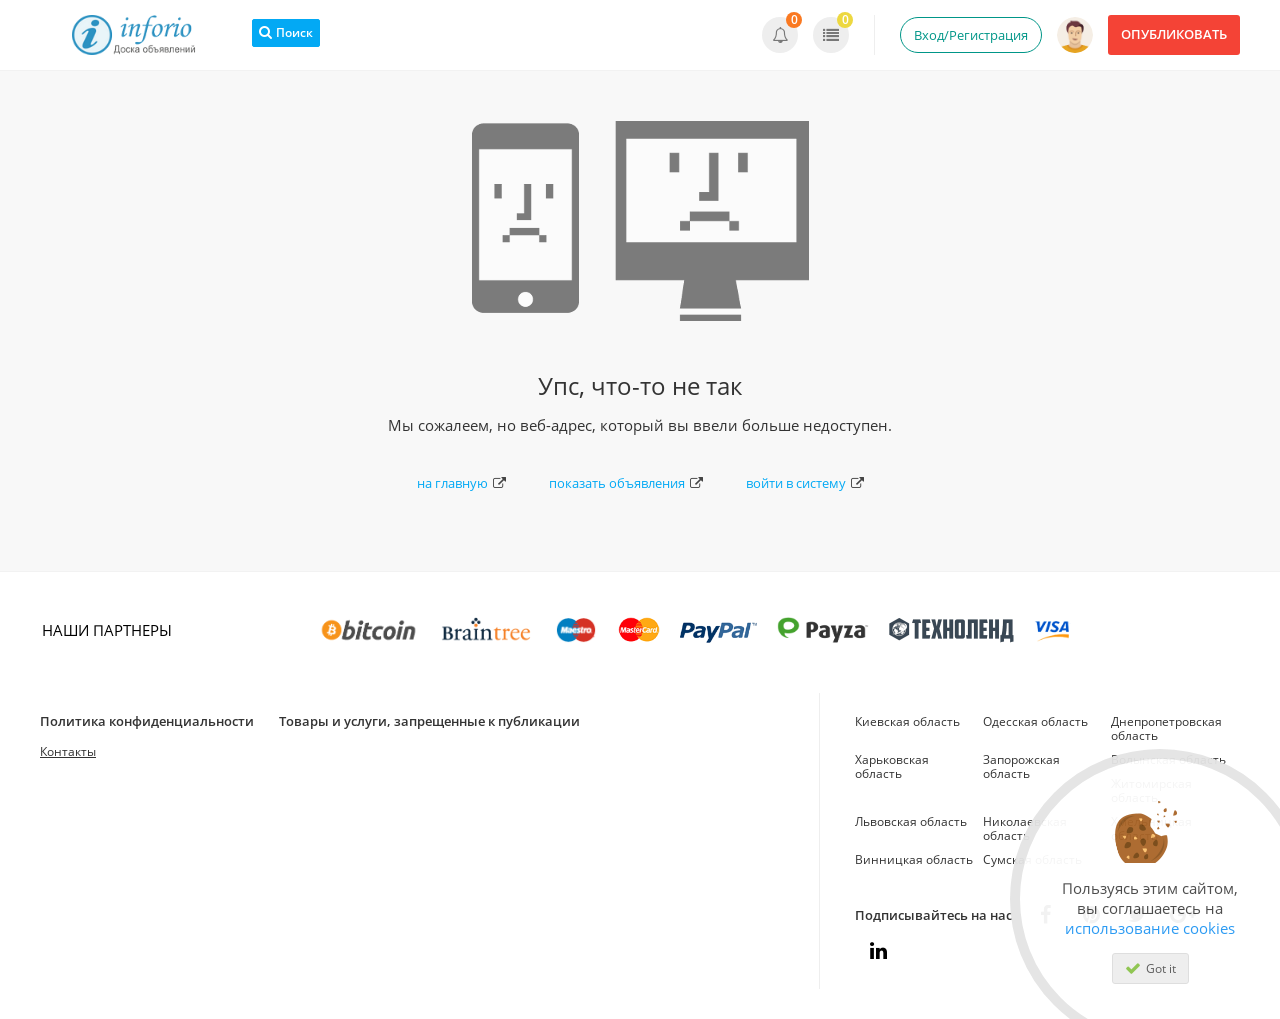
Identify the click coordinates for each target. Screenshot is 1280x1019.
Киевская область (907, 721)
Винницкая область (914, 859)
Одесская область (1035, 721)
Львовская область (911, 821)
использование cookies (1150, 928)
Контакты (68, 751)
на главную (461, 483)
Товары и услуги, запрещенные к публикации (429, 721)
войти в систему (805, 483)
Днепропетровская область (1166, 728)
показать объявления (626, 483)
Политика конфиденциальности (147, 721)
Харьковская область (892, 766)
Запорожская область (1021, 766)
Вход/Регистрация (971, 35)
